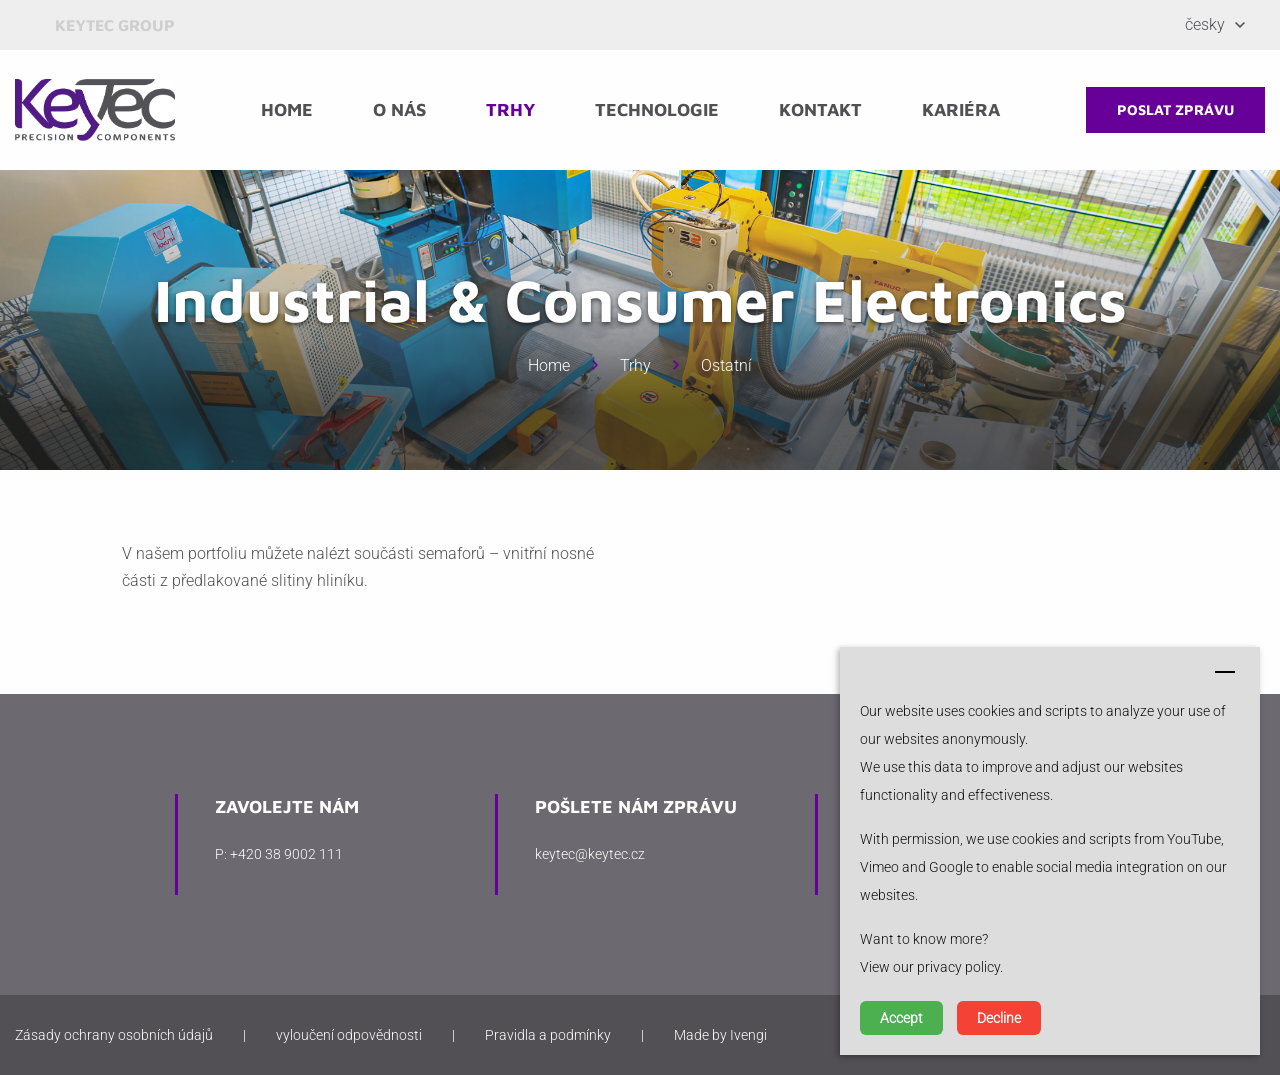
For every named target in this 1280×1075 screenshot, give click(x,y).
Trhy (510, 109)
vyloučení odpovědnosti (349, 1035)
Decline (999, 1018)
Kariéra (961, 109)
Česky (1205, 24)
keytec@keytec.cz (590, 854)
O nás (399, 109)
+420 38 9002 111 (286, 854)
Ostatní (726, 365)
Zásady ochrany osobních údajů (114, 1035)
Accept (901, 1018)
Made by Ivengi (720, 1035)
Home (287, 109)
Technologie (657, 109)
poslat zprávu (1175, 109)
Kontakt (820, 109)
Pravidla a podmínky (548, 1035)
